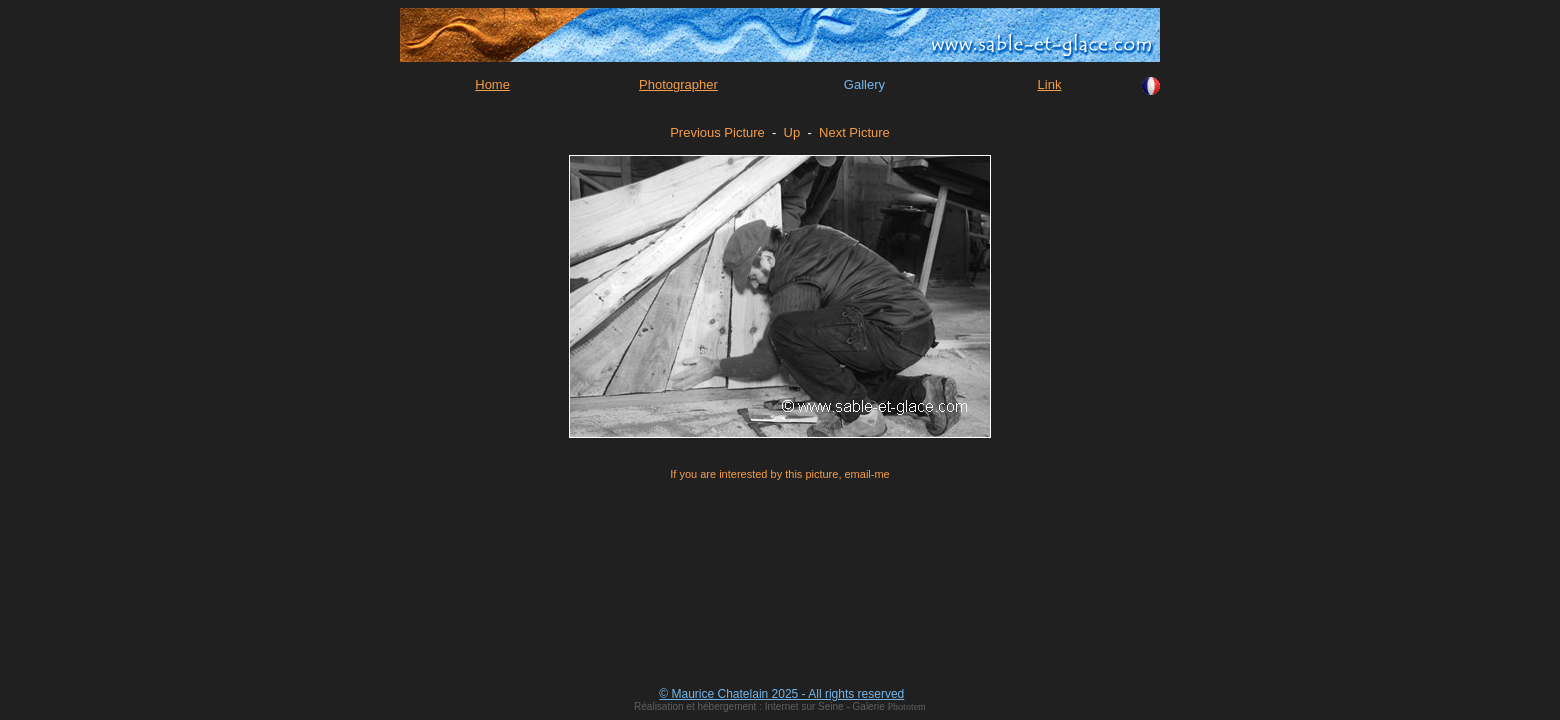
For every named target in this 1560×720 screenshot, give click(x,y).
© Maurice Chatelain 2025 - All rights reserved (781, 694)
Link (1050, 84)
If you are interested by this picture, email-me (779, 474)
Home (492, 84)
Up (792, 132)
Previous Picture (717, 132)
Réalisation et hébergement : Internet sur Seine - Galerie (760, 706)
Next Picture (854, 132)
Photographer (678, 84)
